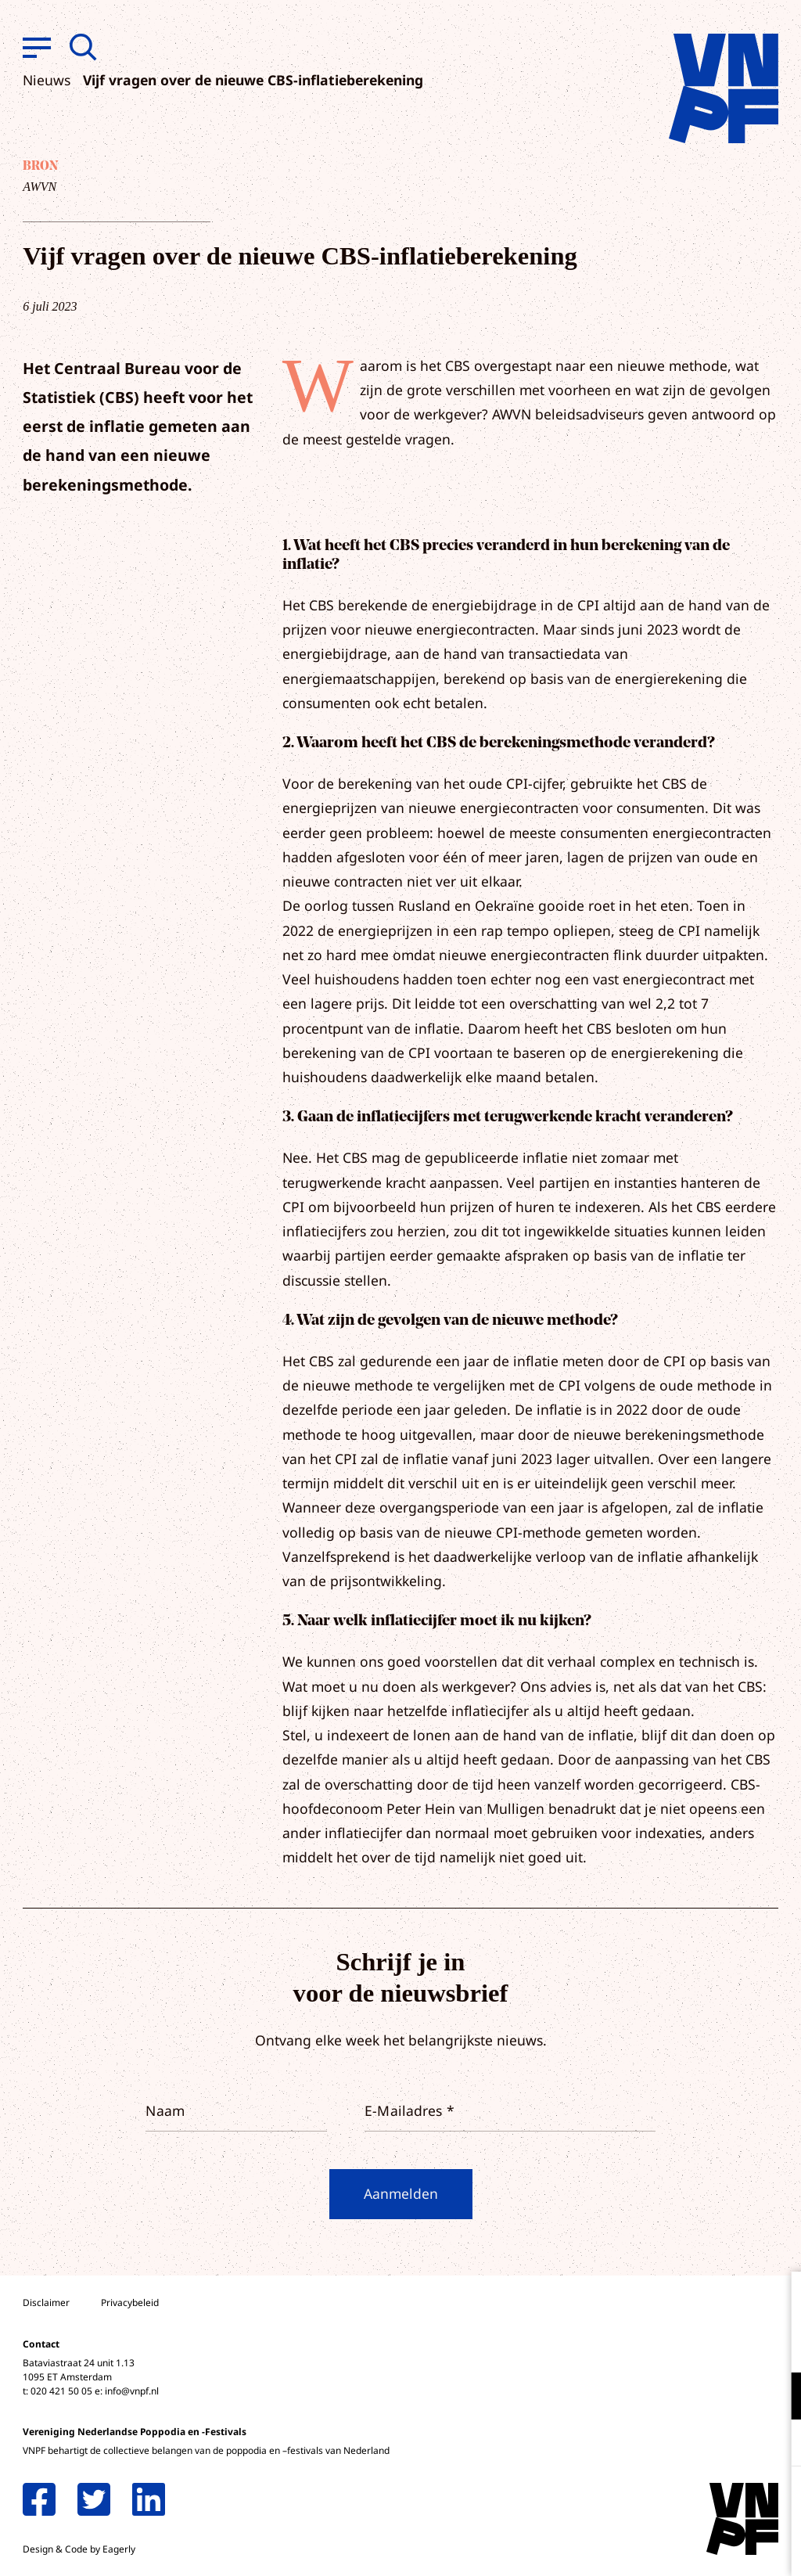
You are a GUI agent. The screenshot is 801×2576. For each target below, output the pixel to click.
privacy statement (724, 2345)
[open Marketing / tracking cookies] (776, 2444)
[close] (776, 2299)
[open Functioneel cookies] (776, 2398)
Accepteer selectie (668, 2546)
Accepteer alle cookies (668, 2501)
